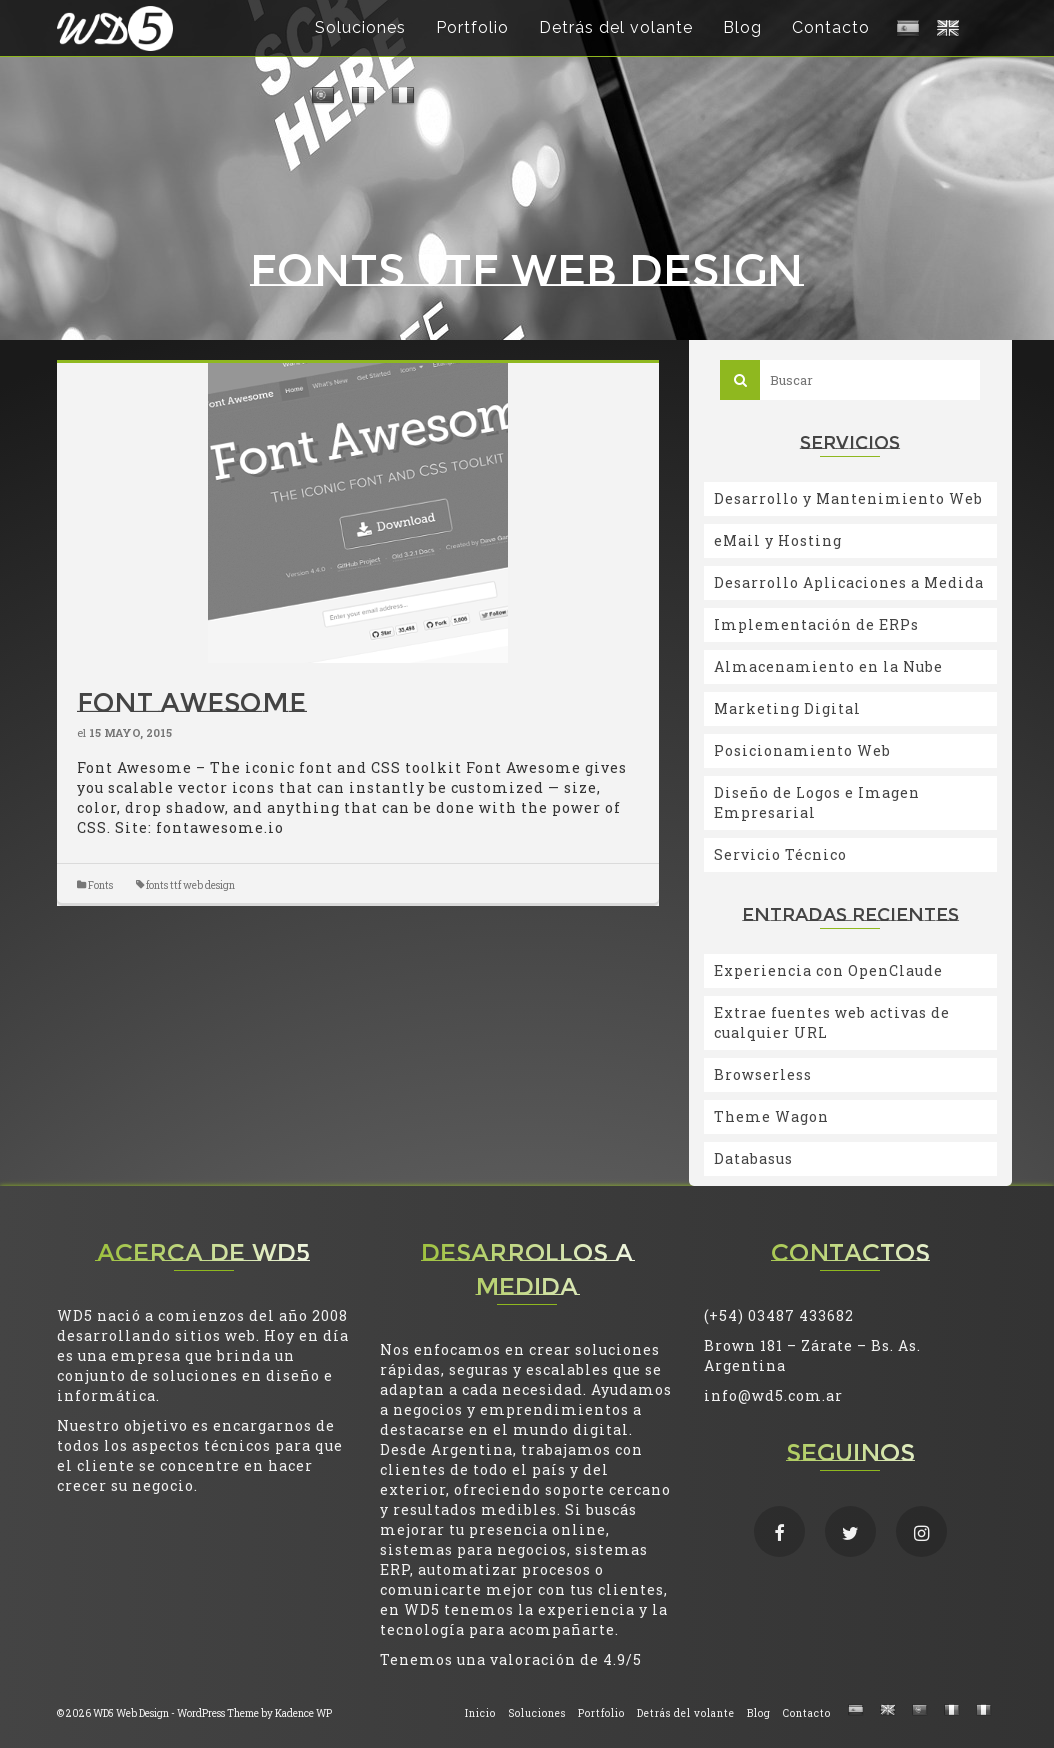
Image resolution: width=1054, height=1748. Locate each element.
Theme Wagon (771, 1116)
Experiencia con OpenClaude (828, 970)
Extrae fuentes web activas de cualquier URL (832, 1022)
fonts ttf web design (190, 885)
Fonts (100, 885)
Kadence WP (303, 1713)
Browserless (763, 1074)
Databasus (753, 1158)
